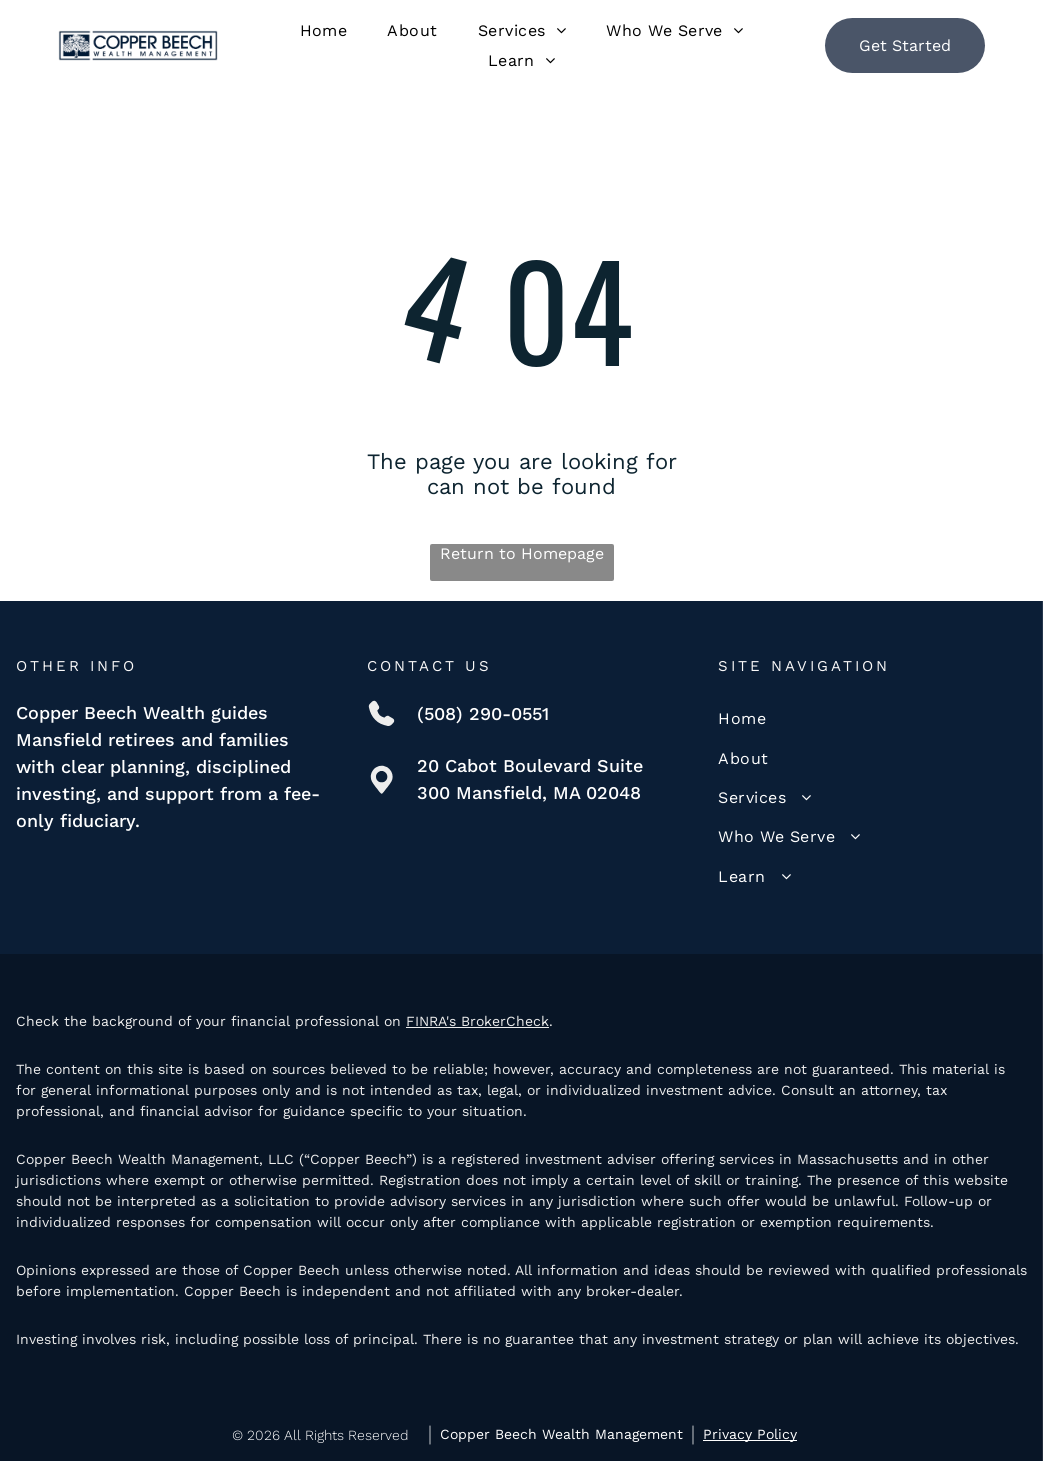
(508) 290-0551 (483, 713)
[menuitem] (324, 30)
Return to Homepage (522, 553)
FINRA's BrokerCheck (477, 1021)
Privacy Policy (750, 1434)
